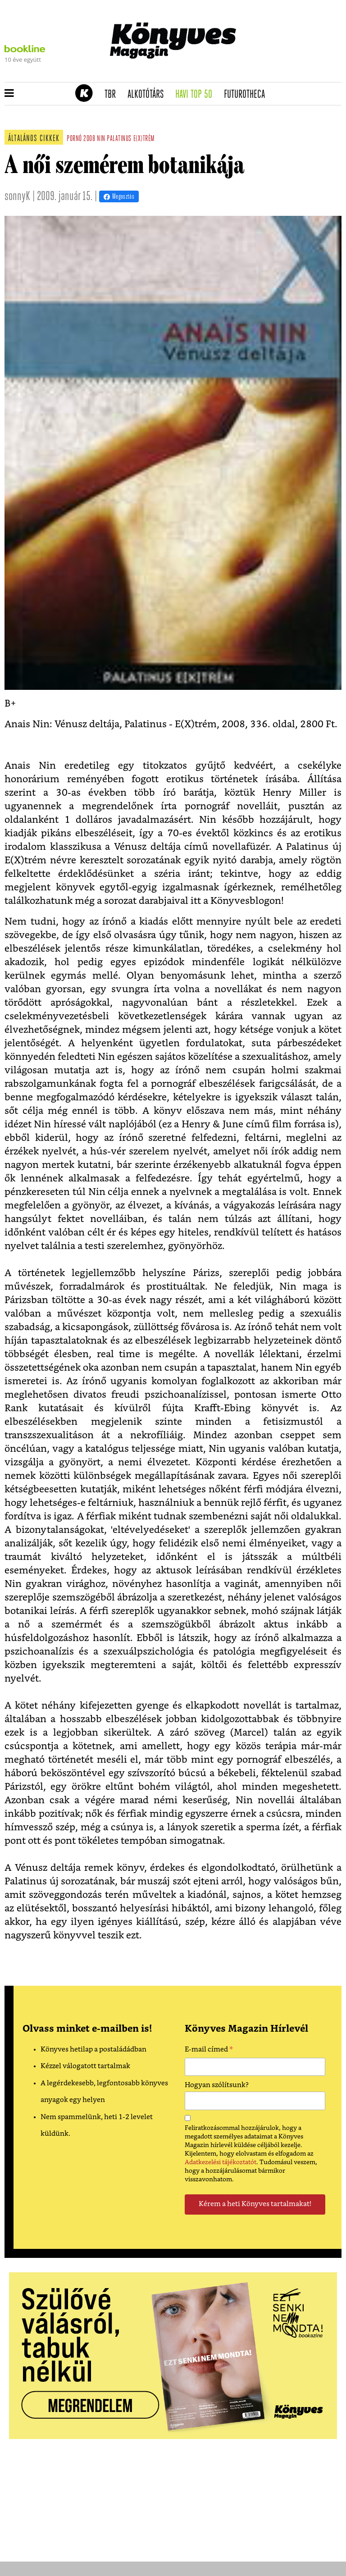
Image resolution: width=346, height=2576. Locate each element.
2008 (89, 139)
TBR (113, 94)
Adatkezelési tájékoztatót (220, 2162)
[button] (9, 94)
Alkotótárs (148, 94)
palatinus (119, 139)
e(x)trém (144, 139)
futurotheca (247, 94)
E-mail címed (209, 2051)
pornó (74, 139)
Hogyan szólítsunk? (217, 2085)
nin (101, 139)
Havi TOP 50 (196, 94)
